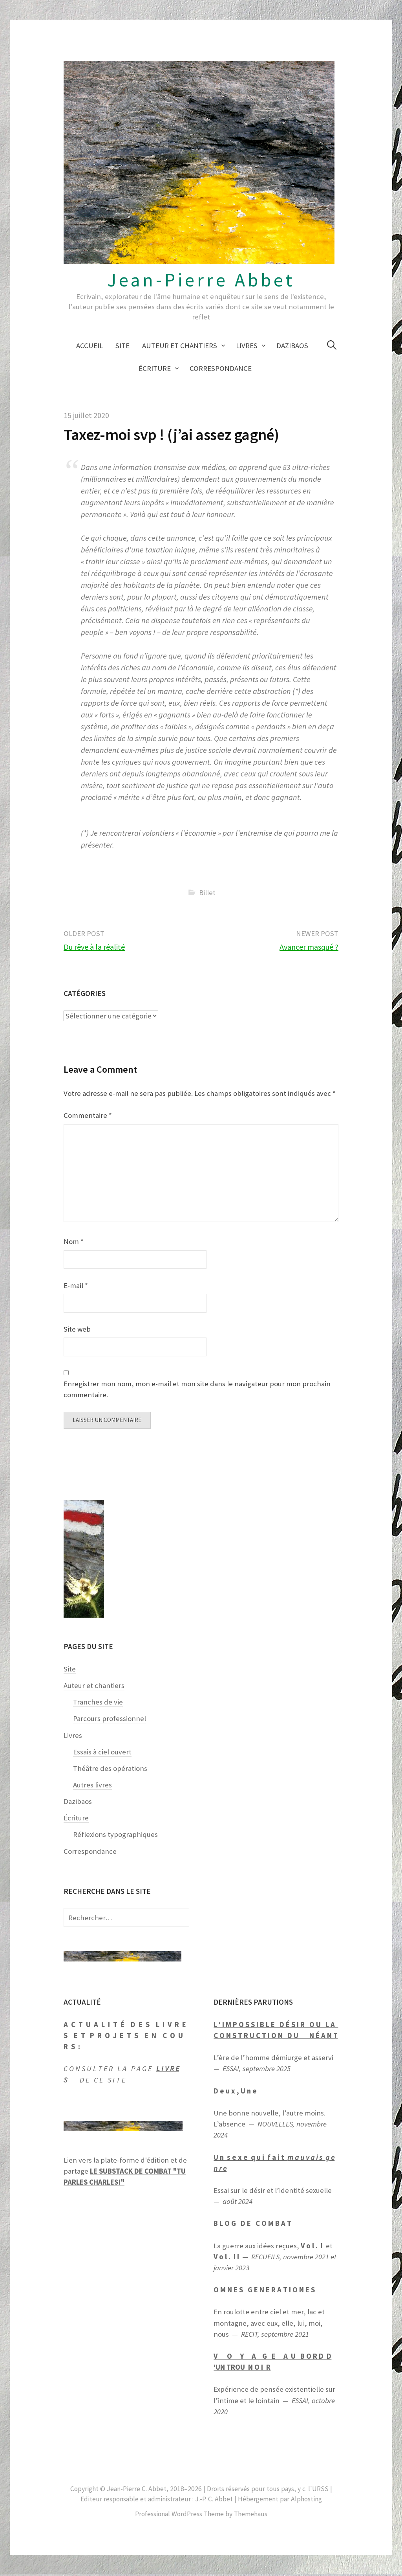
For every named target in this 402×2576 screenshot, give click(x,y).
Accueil (89, 345)
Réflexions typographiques (115, 1836)
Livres (247, 345)
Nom (74, 1241)
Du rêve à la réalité (94, 947)
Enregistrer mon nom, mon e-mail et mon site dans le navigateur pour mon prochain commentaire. (197, 1389)
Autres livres (92, 1786)
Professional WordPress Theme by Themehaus (201, 2516)
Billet (207, 892)
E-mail (76, 1285)
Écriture (155, 368)
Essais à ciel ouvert (102, 1753)
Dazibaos (292, 345)
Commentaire (88, 1115)
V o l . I (312, 2247)
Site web (77, 1329)
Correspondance (221, 368)
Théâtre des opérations (110, 1769)
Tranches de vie (98, 1703)
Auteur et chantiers (179, 345)
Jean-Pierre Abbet (201, 280)
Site (122, 345)
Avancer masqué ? (309, 947)
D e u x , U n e (235, 2092)
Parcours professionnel (109, 1720)
